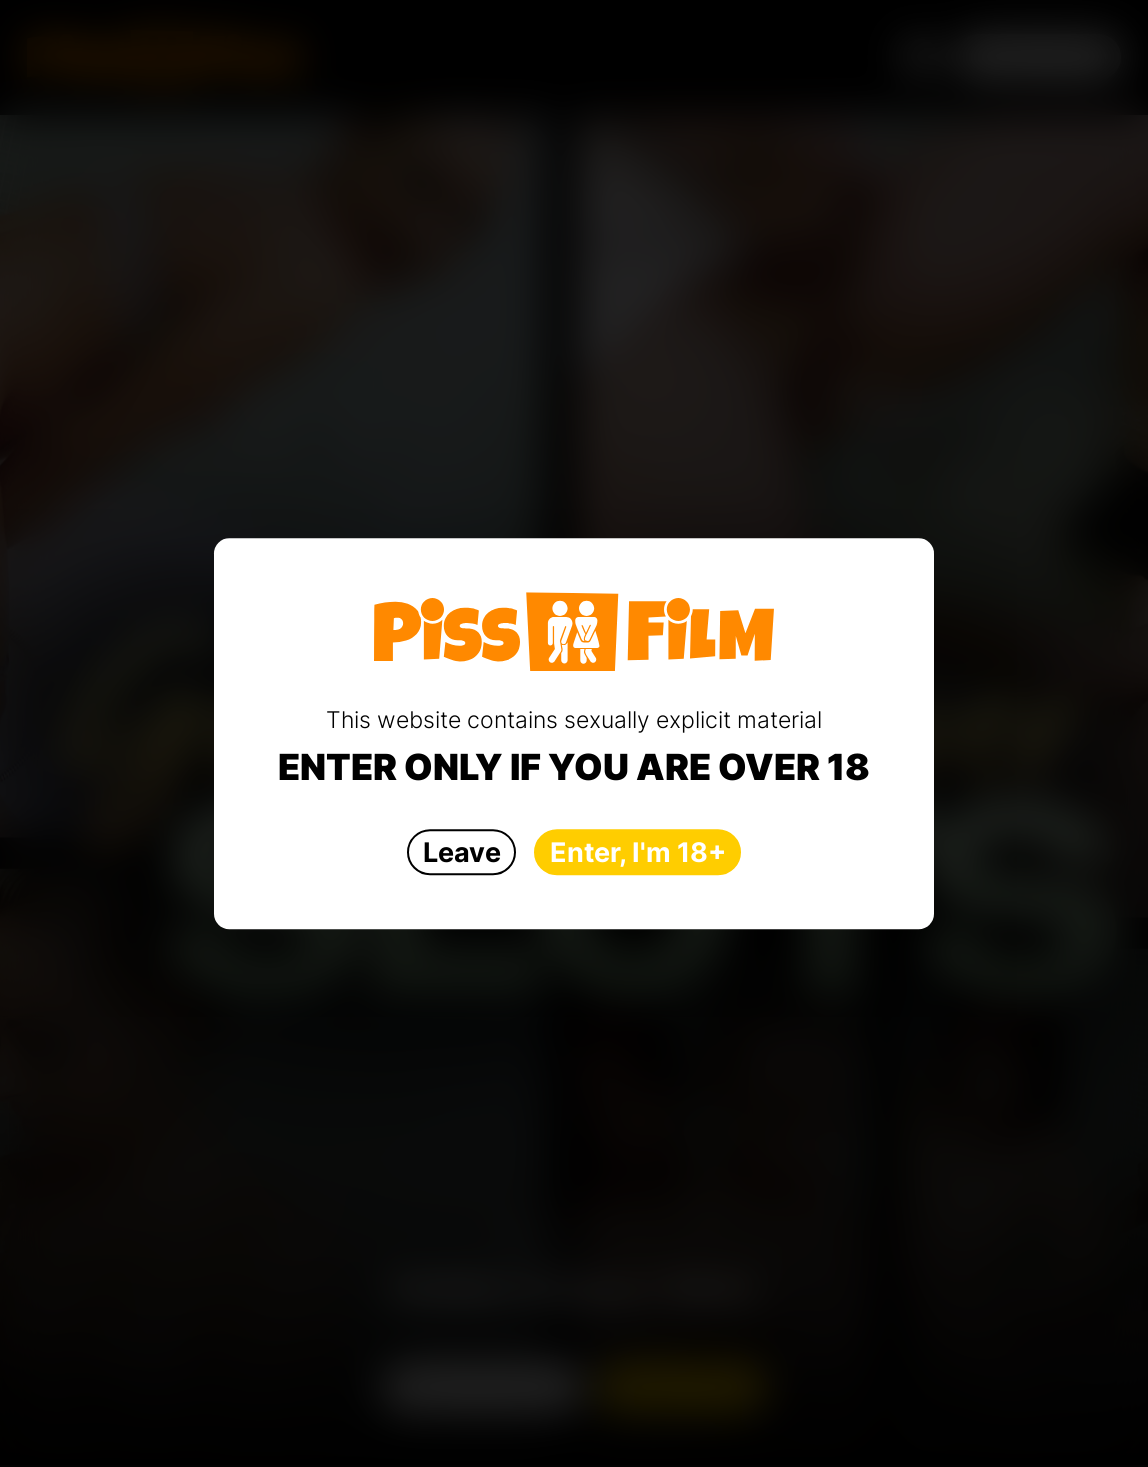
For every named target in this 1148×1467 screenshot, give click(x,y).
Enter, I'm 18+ (638, 852)
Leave (462, 852)
